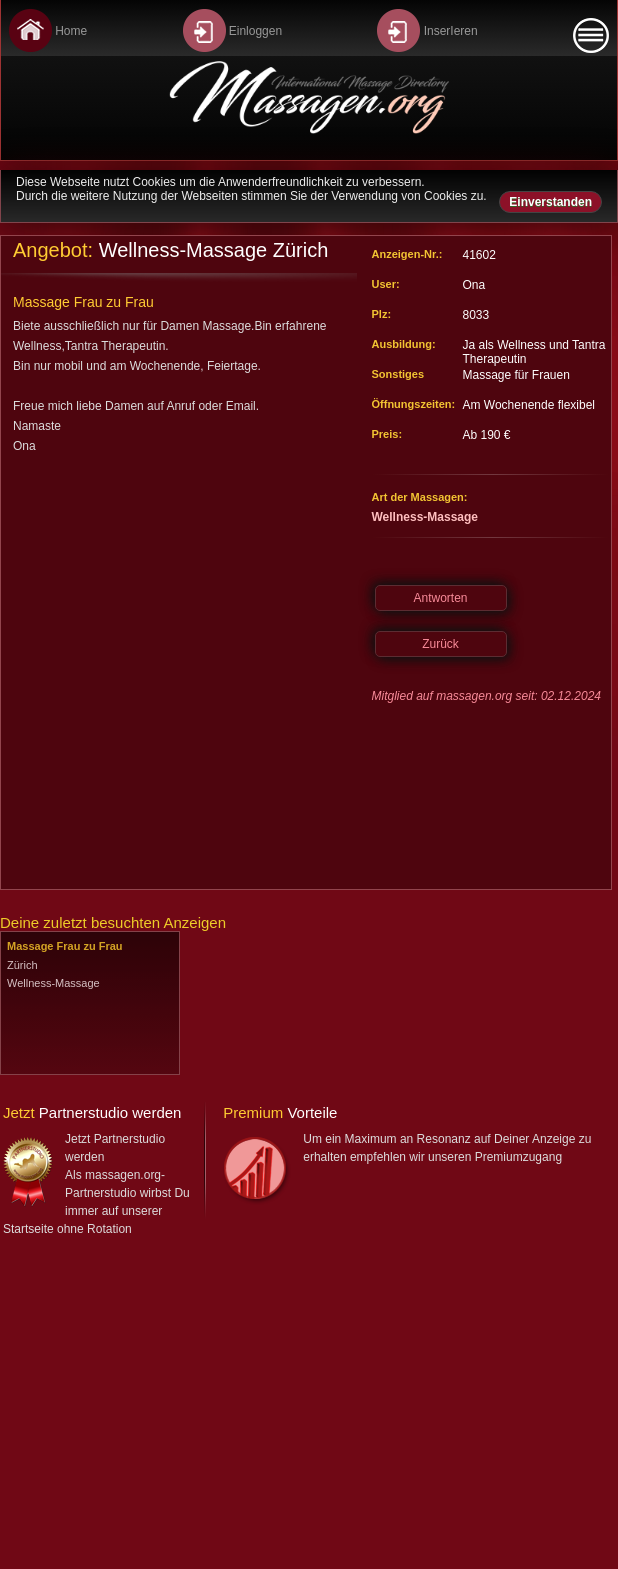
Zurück (440, 644)
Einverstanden (550, 202)
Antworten (440, 598)
